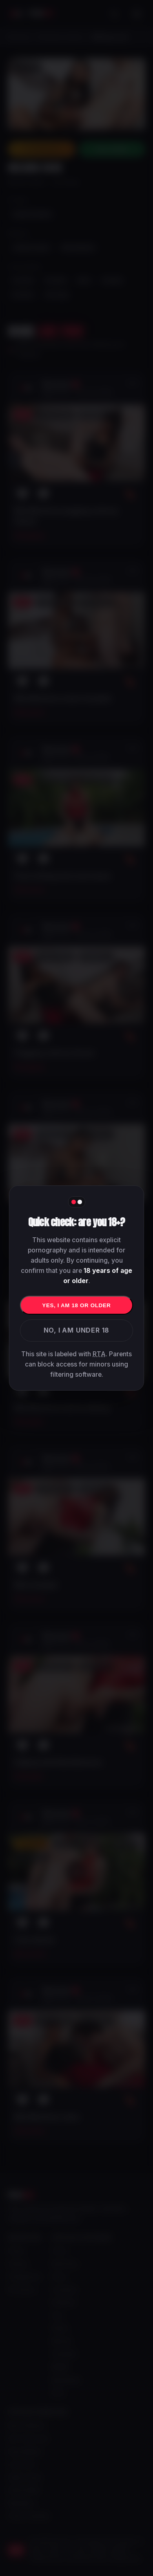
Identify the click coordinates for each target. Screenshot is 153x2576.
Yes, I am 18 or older (76, 1305)
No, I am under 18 (77, 1330)
